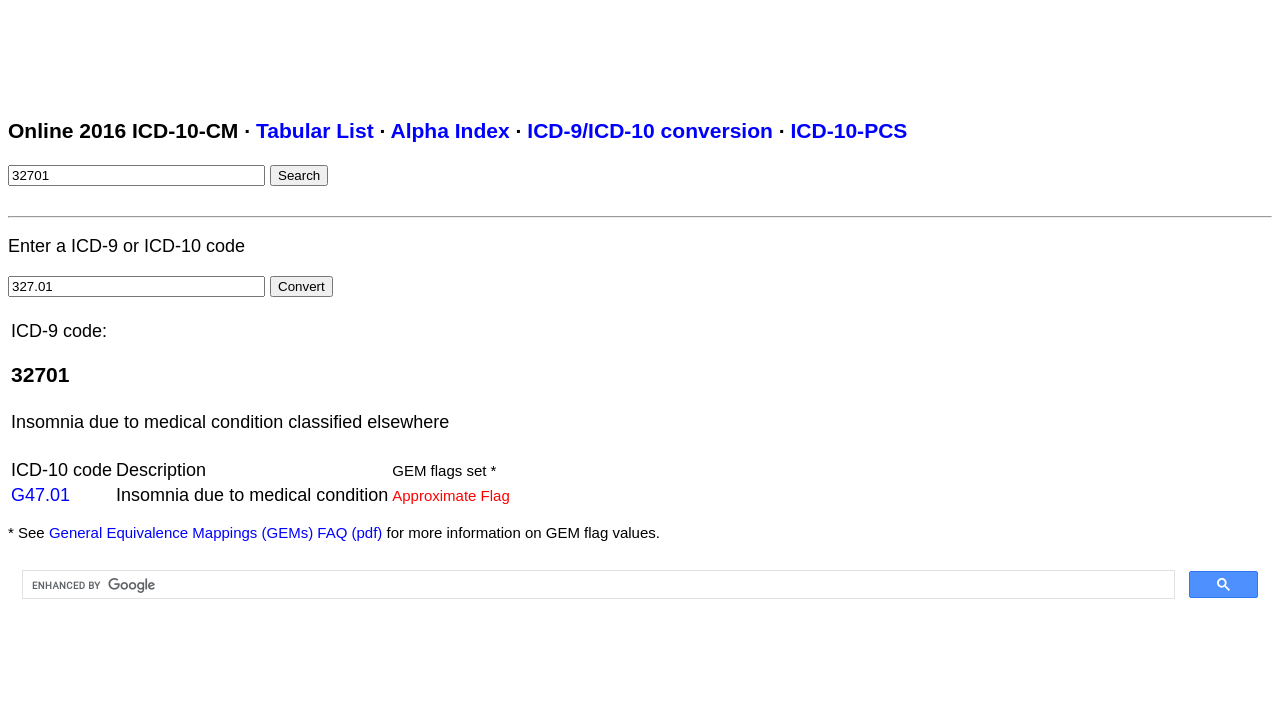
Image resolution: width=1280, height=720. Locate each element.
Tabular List (315, 130)
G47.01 (40, 495)
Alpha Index (449, 130)
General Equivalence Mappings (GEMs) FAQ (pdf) (215, 532)
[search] (596, 585)
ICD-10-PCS (848, 130)
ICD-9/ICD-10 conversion (650, 130)
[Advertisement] (372, 53)
